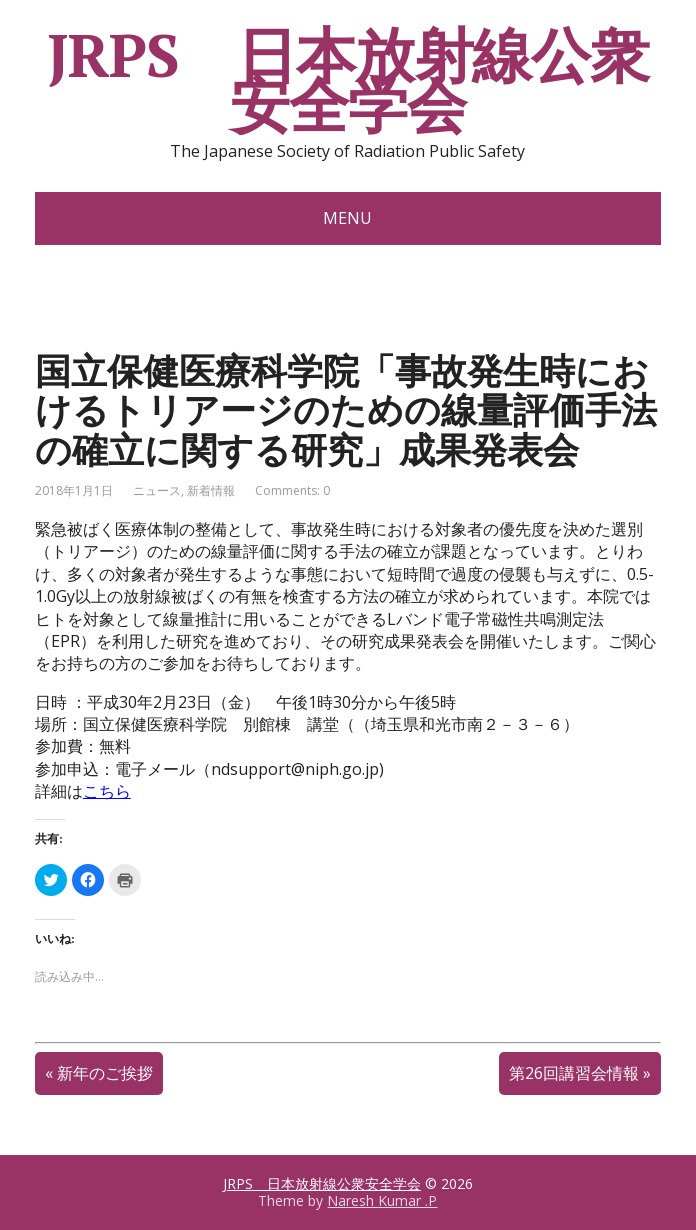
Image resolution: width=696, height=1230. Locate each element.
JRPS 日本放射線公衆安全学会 (348, 80)
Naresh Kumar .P (382, 1200)
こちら (107, 791)
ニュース (157, 490)
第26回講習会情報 (574, 1073)
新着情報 (211, 490)
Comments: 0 (292, 490)
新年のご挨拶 (105, 1073)
